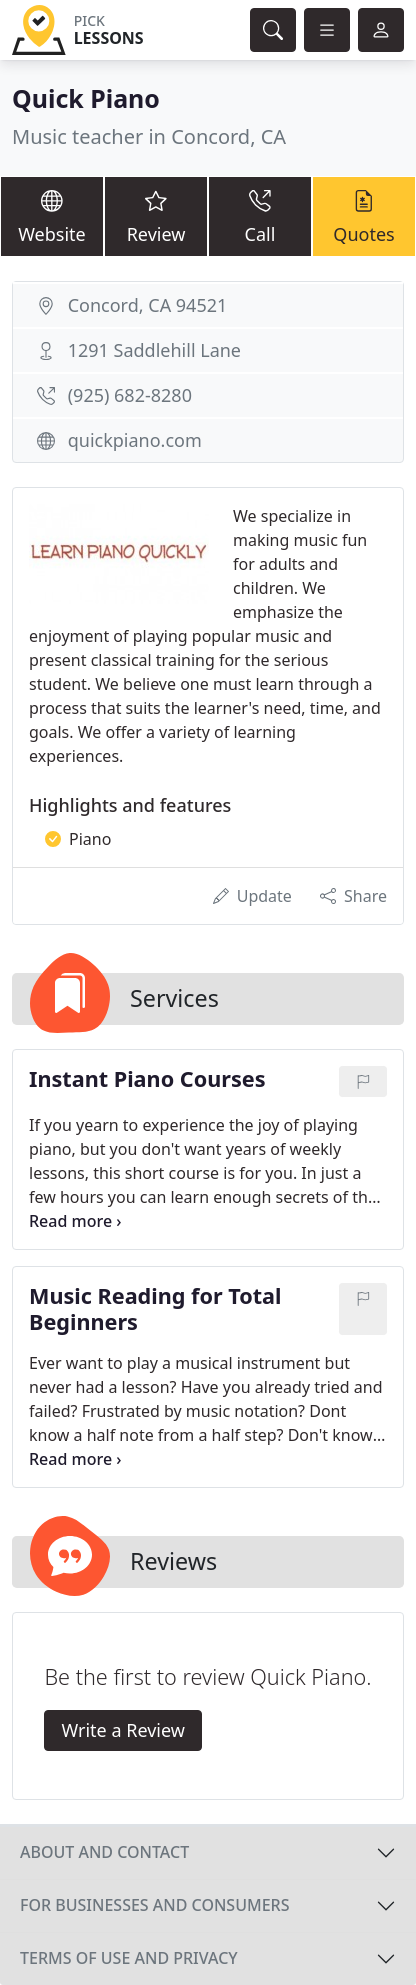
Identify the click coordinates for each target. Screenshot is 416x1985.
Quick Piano (86, 98)
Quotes (364, 215)
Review (156, 215)
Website (52, 215)
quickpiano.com (135, 440)
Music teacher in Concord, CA (149, 136)
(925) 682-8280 (130, 395)
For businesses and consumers (154, 1905)
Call (260, 215)
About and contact (104, 1852)
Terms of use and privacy (129, 1958)
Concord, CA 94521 (148, 305)
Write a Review (122, 1730)
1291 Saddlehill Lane (154, 350)
